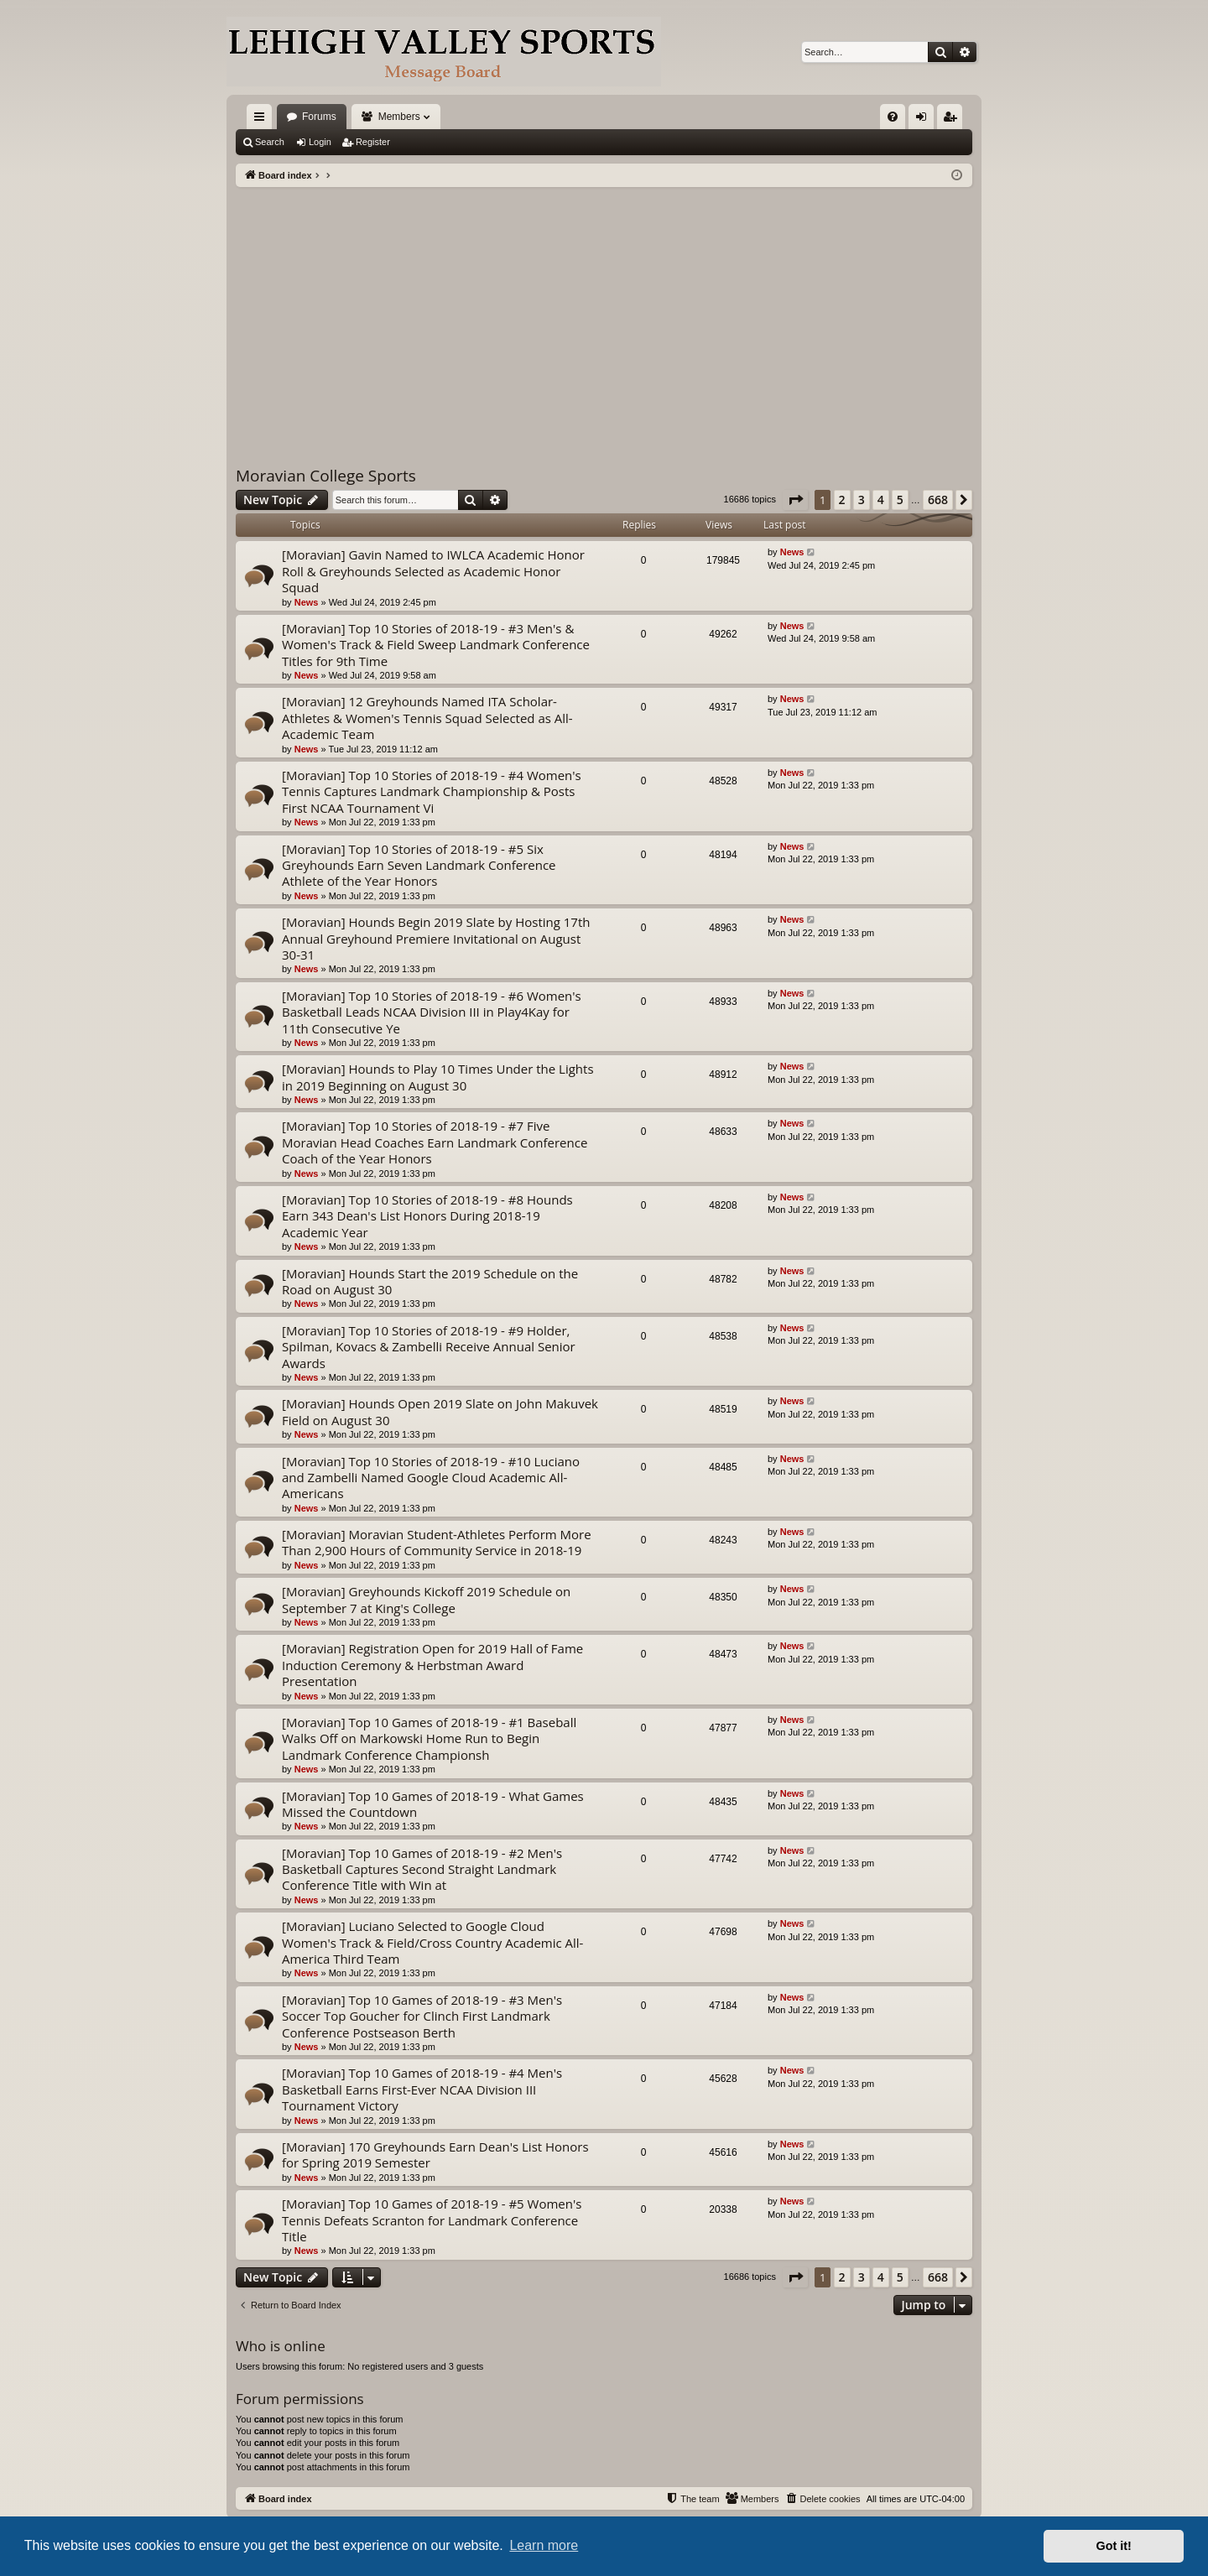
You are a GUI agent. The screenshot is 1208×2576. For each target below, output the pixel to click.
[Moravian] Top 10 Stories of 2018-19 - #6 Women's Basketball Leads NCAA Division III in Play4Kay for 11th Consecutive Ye (431, 1012)
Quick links (262, 120)
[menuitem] (892, 116)
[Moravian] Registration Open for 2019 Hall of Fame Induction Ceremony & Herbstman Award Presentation (432, 1664)
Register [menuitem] (953, 120)
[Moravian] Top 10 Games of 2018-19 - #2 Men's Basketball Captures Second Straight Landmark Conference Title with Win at (422, 1869)
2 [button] (842, 499)
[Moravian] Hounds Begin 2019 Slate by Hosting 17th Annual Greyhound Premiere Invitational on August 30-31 (436, 938)
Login (320, 142)
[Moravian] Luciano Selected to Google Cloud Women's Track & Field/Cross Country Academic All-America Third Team (432, 1942)
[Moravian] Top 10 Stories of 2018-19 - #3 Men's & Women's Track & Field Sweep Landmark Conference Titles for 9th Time (436, 644)
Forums (319, 116)
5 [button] (900, 499)
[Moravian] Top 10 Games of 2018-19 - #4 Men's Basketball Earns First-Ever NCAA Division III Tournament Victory (422, 2089)
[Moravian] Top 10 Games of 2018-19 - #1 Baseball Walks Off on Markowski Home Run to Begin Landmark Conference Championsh (429, 1738)
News (306, 602)
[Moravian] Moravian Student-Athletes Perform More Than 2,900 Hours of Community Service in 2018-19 (436, 1542)
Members (399, 116)
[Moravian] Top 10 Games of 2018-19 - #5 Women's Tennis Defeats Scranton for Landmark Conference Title (431, 2220)
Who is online (280, 2345)
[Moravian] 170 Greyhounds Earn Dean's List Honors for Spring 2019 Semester (435, 2154)
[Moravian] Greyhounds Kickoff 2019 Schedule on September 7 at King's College (426, 1599)
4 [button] (880, 499)
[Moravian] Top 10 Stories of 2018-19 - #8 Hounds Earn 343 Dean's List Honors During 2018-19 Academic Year (427, 1216)
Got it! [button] (1114, 2546)
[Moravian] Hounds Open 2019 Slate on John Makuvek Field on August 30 (440, 1411)
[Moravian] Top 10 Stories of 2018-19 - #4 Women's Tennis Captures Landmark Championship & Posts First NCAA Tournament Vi (431, 791)
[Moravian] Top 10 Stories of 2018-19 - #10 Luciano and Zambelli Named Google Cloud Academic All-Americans (431, 1477)
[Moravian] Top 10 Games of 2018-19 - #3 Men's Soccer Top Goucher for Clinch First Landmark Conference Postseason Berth (422, 2016)
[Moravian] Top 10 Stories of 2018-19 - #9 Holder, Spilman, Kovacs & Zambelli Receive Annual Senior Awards (428, 1346)
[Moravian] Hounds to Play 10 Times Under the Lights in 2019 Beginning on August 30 (438, 1076)
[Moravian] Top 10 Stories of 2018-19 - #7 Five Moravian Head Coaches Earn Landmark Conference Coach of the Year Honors (434, 1142)
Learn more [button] (543, 2545)
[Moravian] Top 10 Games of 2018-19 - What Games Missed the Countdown (433, 1804)
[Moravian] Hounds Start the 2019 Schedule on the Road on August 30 (430, 1281)
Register (373, 142)
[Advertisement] (604, 312)
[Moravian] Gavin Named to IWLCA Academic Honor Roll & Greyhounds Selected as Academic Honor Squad (433, 571)
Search (269, 142)
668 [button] (938, 499)
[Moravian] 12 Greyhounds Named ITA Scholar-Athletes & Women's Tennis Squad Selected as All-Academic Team (427, 717)
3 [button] (861, 499)
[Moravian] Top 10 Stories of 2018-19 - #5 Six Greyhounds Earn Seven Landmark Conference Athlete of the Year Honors (419, 865)
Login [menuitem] (925, 120)
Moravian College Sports (326, 476)
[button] (795, 500)
